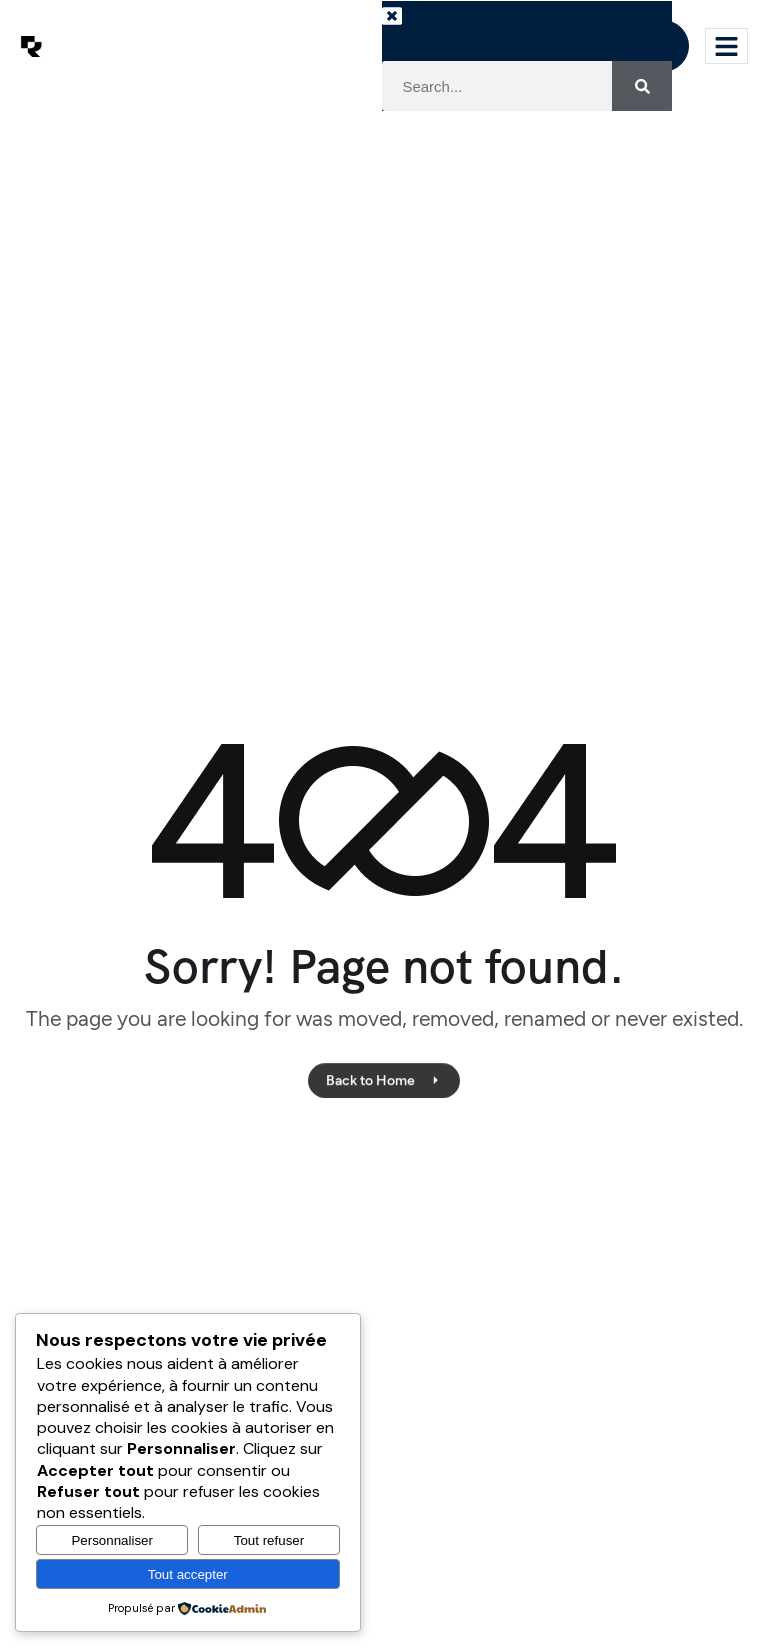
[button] (412, 31)
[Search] (642, 86)
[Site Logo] (31, 45)
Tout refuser (269, 1540)
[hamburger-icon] (726, 46)
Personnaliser (112, 1540)
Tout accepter (188, 1574)
